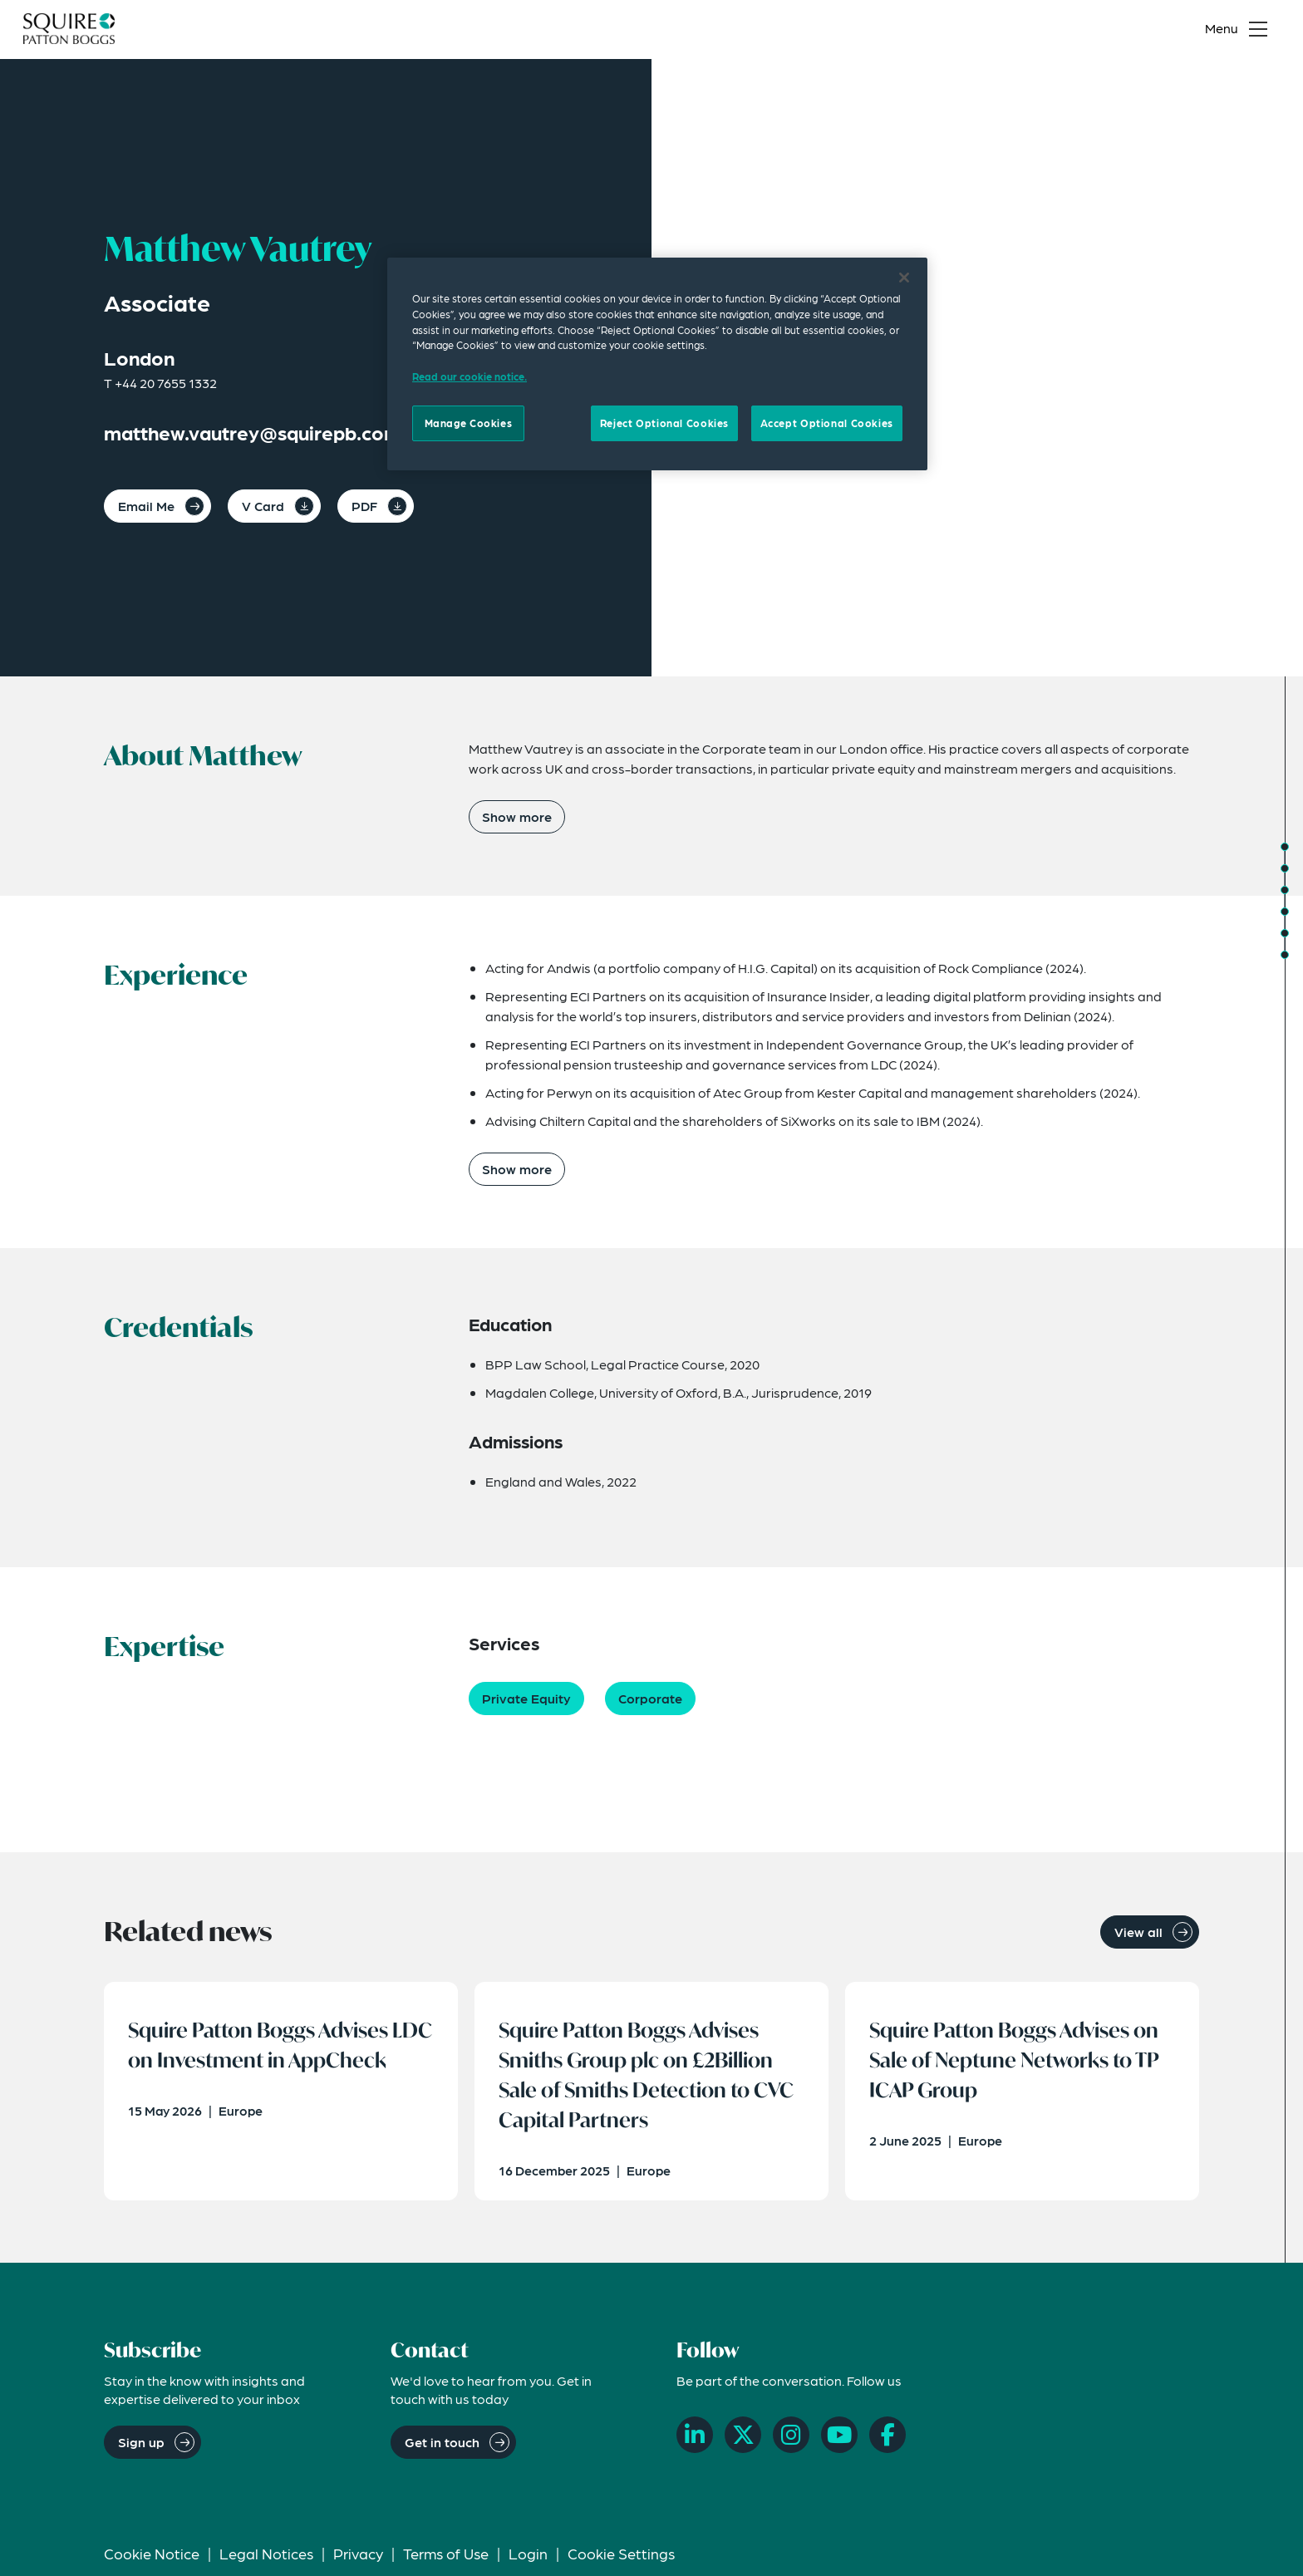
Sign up (141, 2444)
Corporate (650, 1698)
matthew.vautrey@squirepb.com (252, 432)
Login (528, 2555)
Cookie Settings (621, 2555)
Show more (517, 816)
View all (1138, 1931)
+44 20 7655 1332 (166, 382)
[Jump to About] (1285, 847)
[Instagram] (791, 2438)
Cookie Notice (151, 2555)
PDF (364, 505)
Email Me (146, 505)
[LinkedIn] (694, 2438)
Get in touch (442, 2444)
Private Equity (526, 1698)
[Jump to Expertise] (1285, 911)
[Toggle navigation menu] (1240, 29)
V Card (263, 505)
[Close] (904, 277)
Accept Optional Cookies (826, 423)
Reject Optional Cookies (664, 423)
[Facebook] (887, 2438)
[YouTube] (839, 2438)
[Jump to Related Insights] (1285, 933)
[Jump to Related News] (1285, 955)
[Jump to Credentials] (1285, 890)
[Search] (1162, 30)
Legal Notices (266, 2555)
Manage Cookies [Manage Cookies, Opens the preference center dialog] (469, 423)
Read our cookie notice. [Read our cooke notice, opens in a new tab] (469, 376)
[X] (743, 2438)
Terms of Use (446, 2555)
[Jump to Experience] (1285, 868)
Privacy (358, 2555)
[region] (657, 364)
